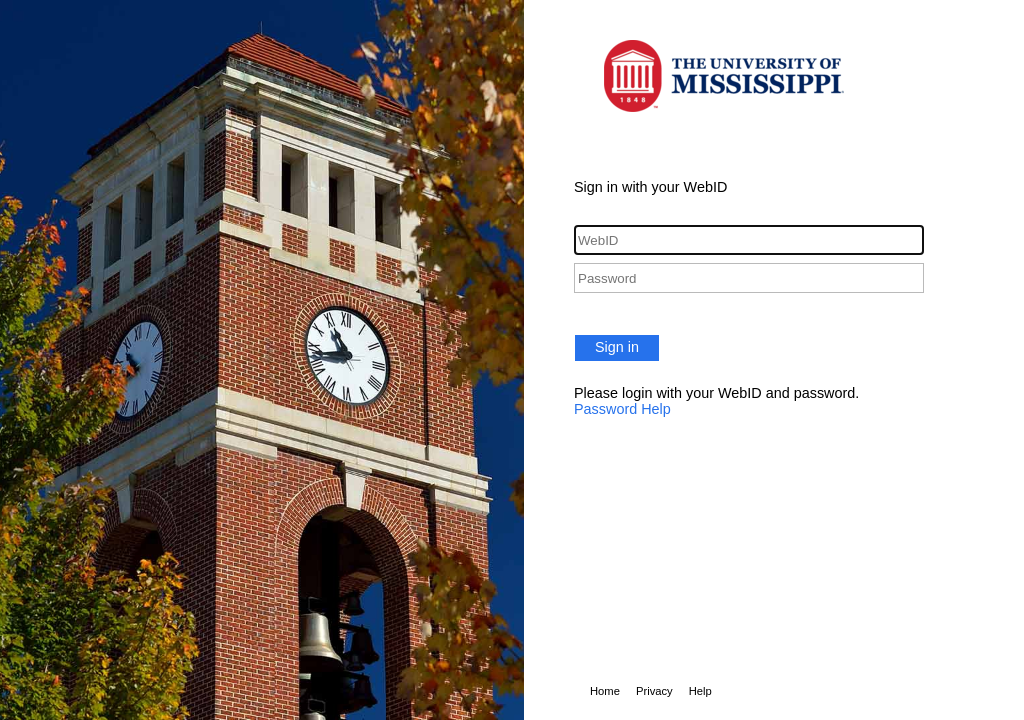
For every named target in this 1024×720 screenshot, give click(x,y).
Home (605, 691)
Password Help (622, 409)
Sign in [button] (617, 347)
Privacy (654, 691)
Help (700, 691)
